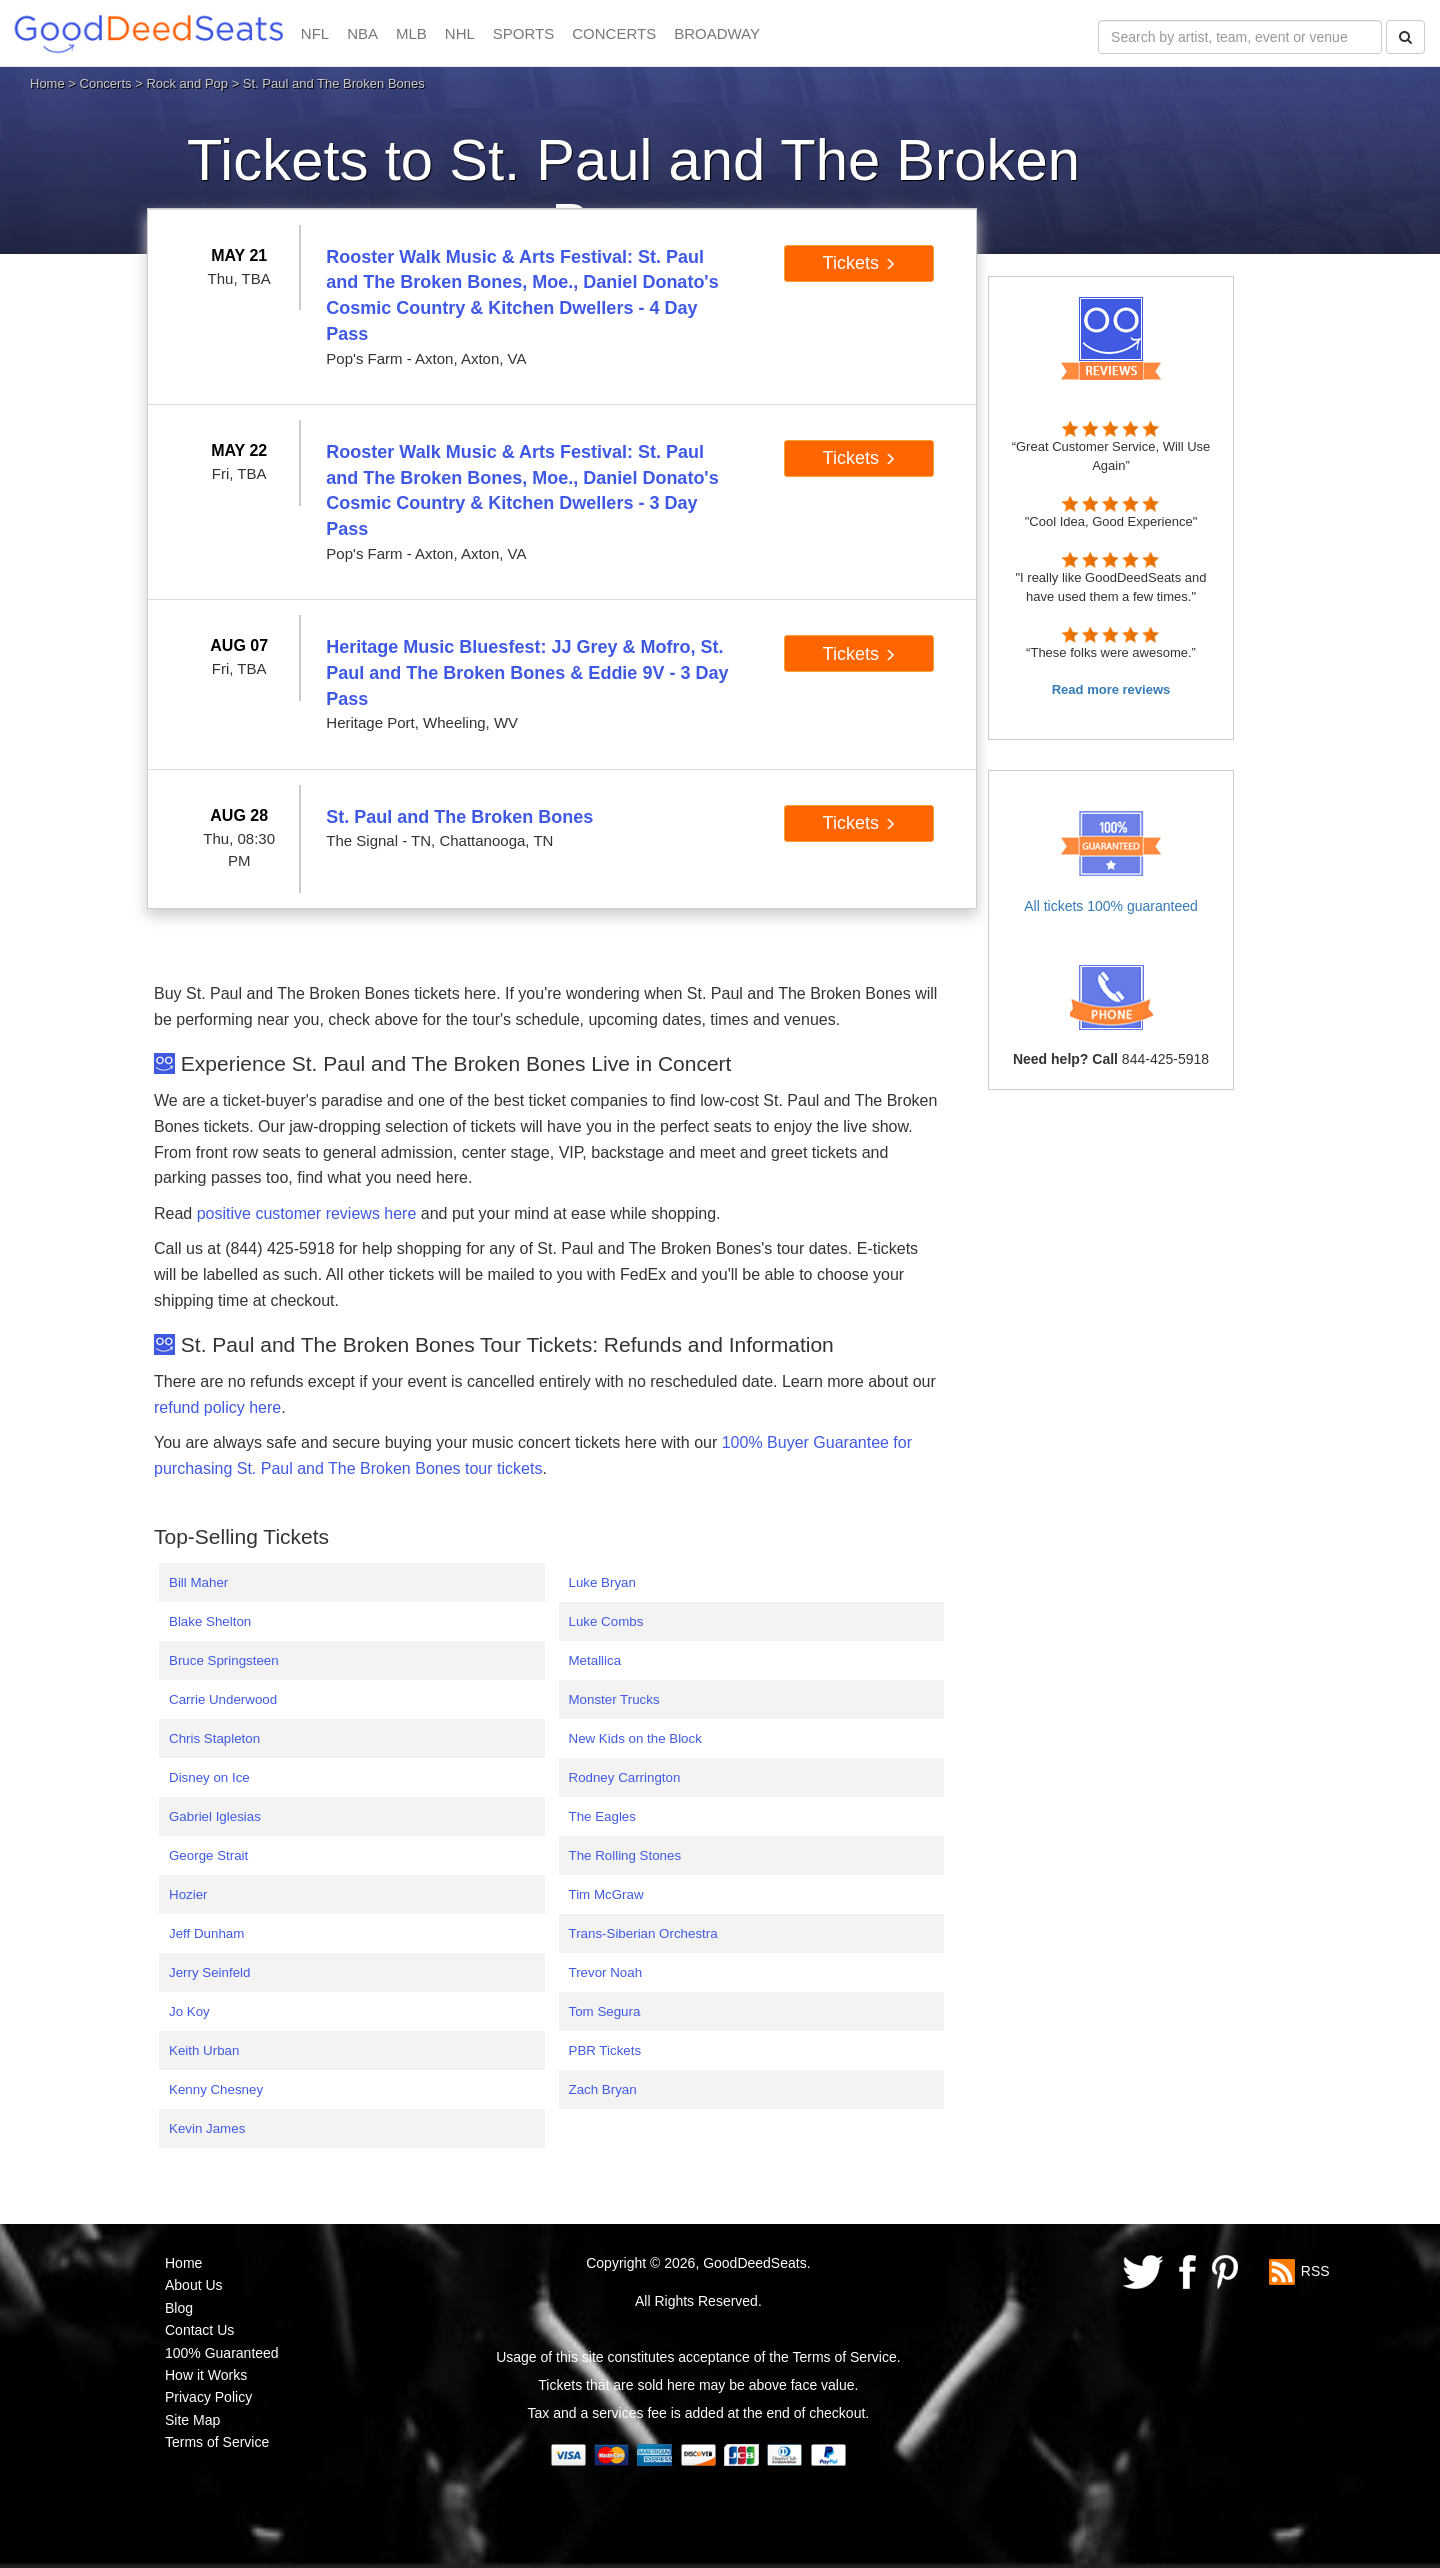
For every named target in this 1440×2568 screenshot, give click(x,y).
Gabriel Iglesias (215, 1816)
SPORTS (523, 33)
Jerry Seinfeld (210, 1972)
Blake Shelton (210, 1621)
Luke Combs (606, 1621)
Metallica (595, 1660)
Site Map (192, 2420)
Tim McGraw (606, 1894)
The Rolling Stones (625, 1855)
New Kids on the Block (635, 1738)
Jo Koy (189, 2011)
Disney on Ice (209, 1777)
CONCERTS (614, 33)
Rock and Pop (187, 83)
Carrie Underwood (223, 1699)
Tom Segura (605, 2011)
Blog (179, 2308)
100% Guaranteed (222, 2353)
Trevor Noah (606, 1972)
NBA (362, 33)
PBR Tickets (605, 2050)
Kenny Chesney (216, 2089)
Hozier (188, 1894)
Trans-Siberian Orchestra (643, 1933)
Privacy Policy (208, 2397)
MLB (411, 33)
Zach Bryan (603, 2089)
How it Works (206, 2375)
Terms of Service (217, 2442)
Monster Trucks (614, 1699)
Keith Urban (204, 2050)
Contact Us (199, 2330)
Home (47, 83)
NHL (460, 33)
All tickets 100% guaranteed (1111, 906)
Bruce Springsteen (224, 1660)
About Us (194, 2285)
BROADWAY (717, 33)
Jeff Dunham (206, 1933)
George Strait (208, 1855)
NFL (315, 33)
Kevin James (207, 2128)
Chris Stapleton (214, 1738)
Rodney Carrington (625, 1777)
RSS (1315, 2271)
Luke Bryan (602, 1582)
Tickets (859, 263)
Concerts (106, 83)
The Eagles (602, 1816)
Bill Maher (198, 1582)
